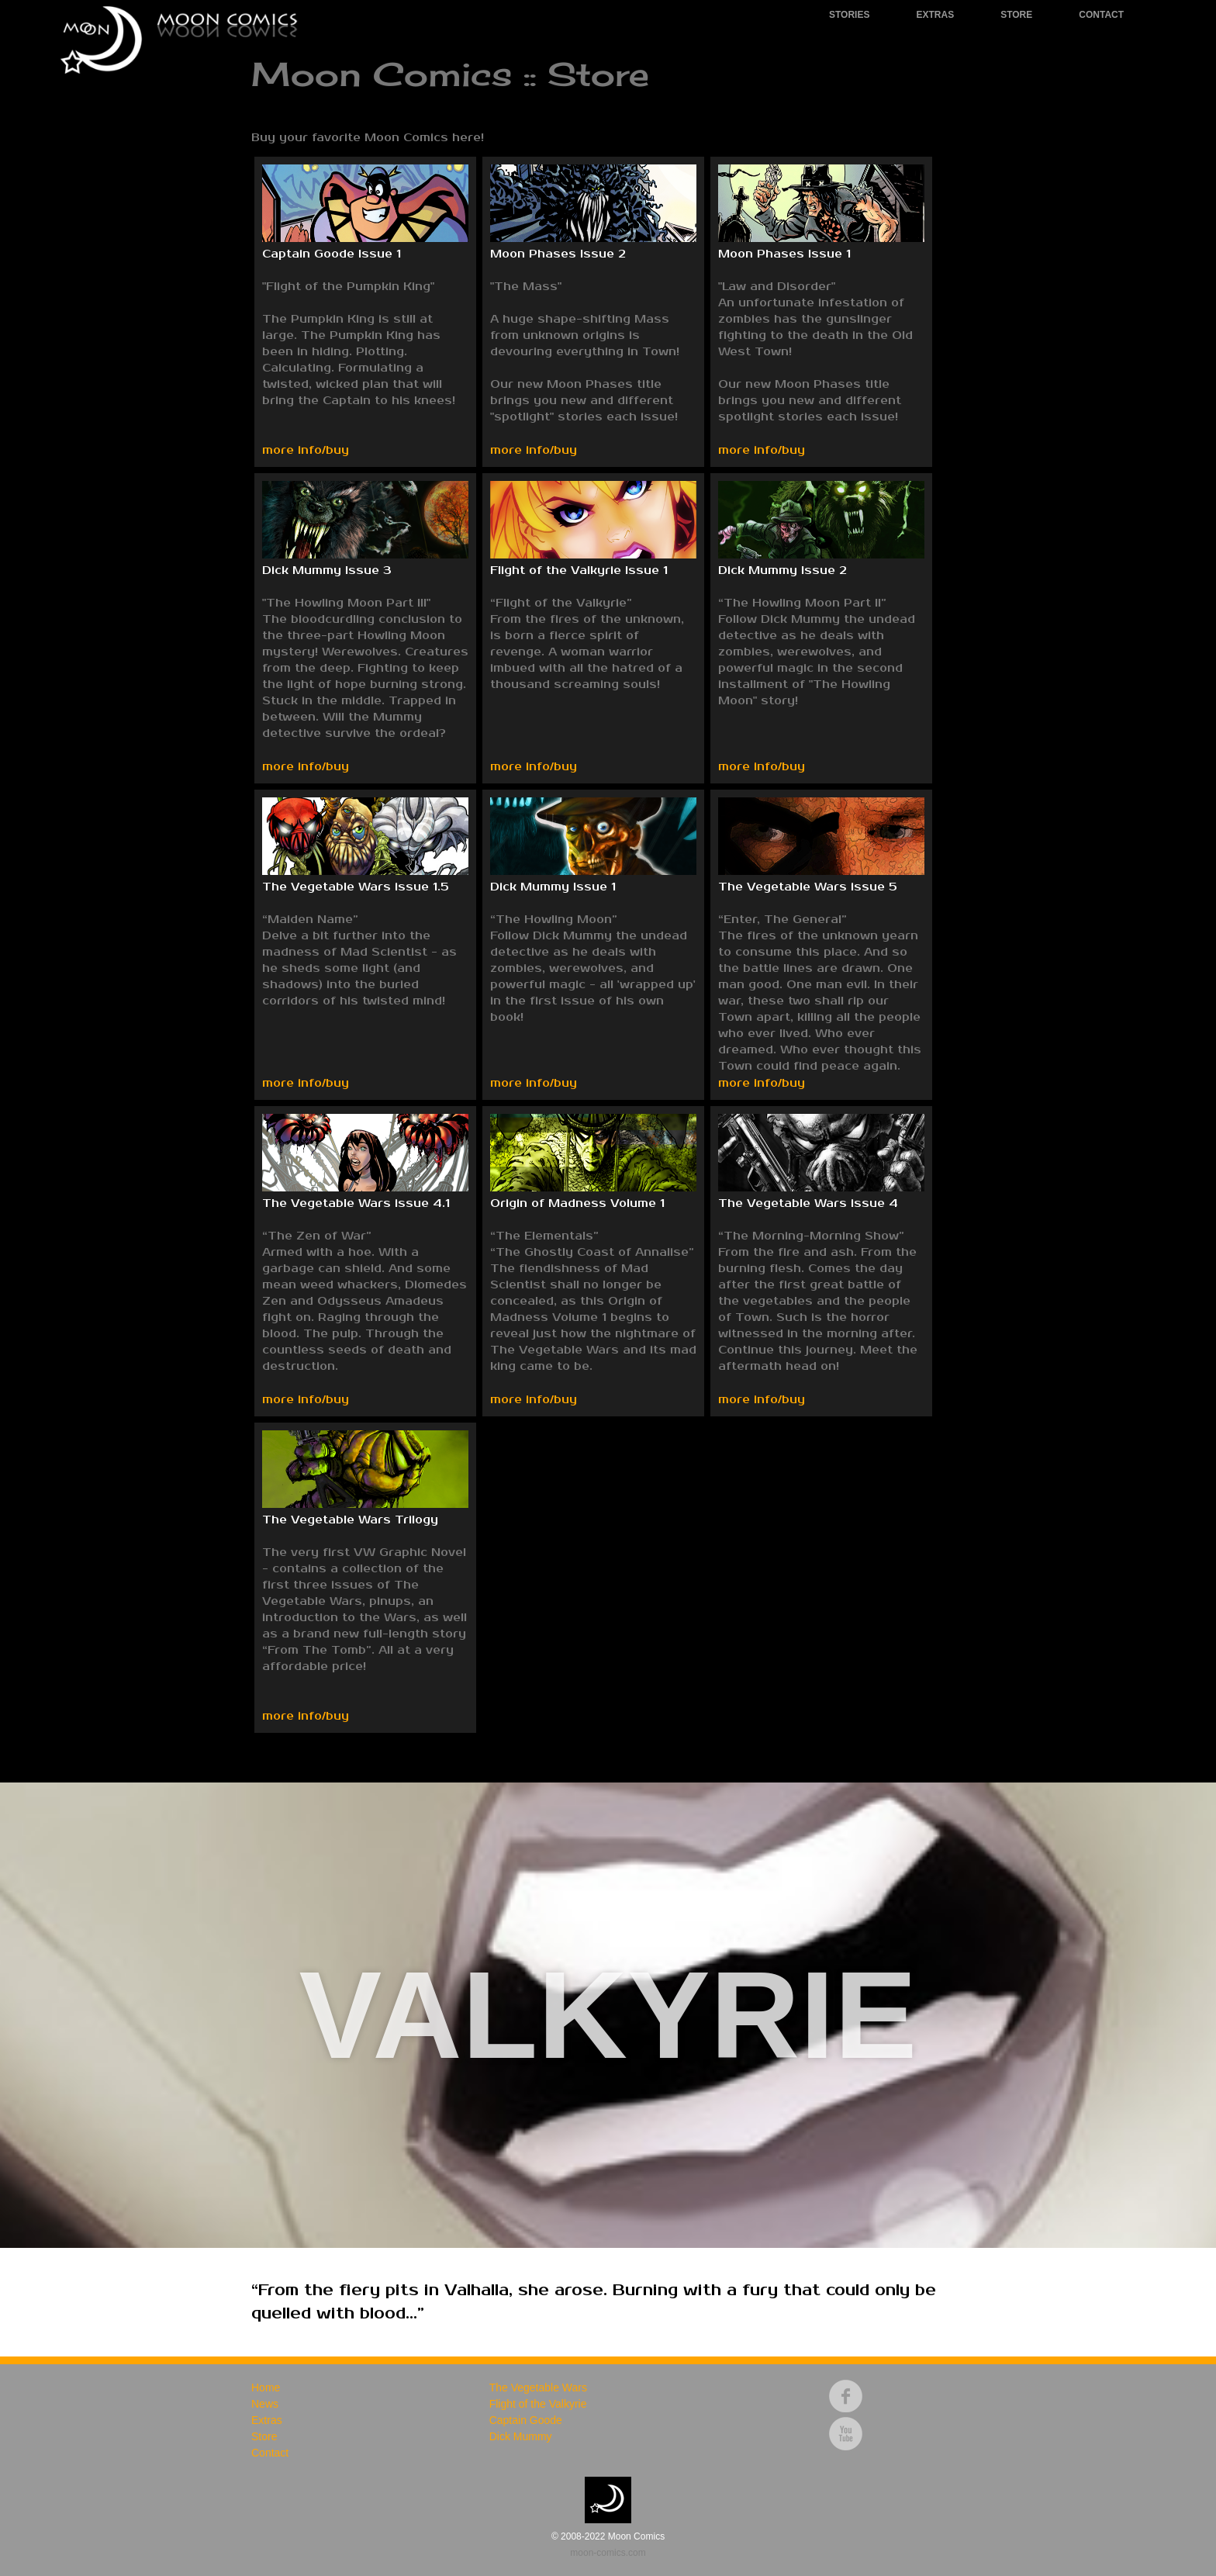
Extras (935, 14)
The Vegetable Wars (538, 2387)
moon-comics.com (607, 2552)
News (264, 2404)
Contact (1101, 14)
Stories (849, 14)
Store (1016, 14)
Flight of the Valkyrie (538, 2404)
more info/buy (305, 450)
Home (265, 2387)
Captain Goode (525, 2420)
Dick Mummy (520, 2436)
